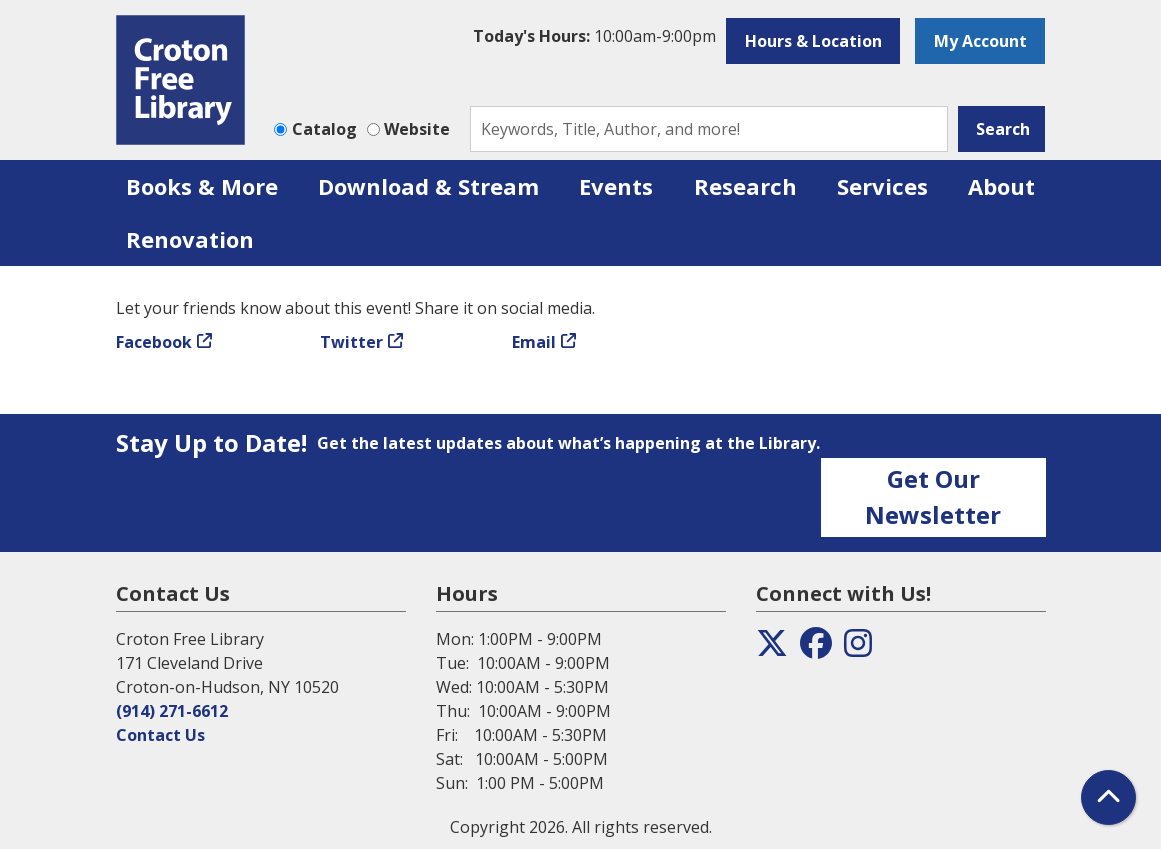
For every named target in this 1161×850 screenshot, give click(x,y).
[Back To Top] (1108, 797)
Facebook (154, 342)
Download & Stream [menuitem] (428, 186)
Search (1003, 129)
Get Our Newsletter (933, 496)
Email (534, 342)
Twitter (351, 342)
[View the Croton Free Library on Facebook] (816, 649)
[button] (594, 36)
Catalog (324, 129)
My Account (980, 41)
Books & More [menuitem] (202, 186)
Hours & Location (813, 41)
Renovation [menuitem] (190, 239)
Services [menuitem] (882, 186)
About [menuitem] (1001, 186)
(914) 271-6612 (172, 711)
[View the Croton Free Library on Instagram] (858, 649)
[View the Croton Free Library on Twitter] (772, 649)
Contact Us (160, 735)
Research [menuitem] (745, 186)
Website (417, 129)
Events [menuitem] (616, 186)
